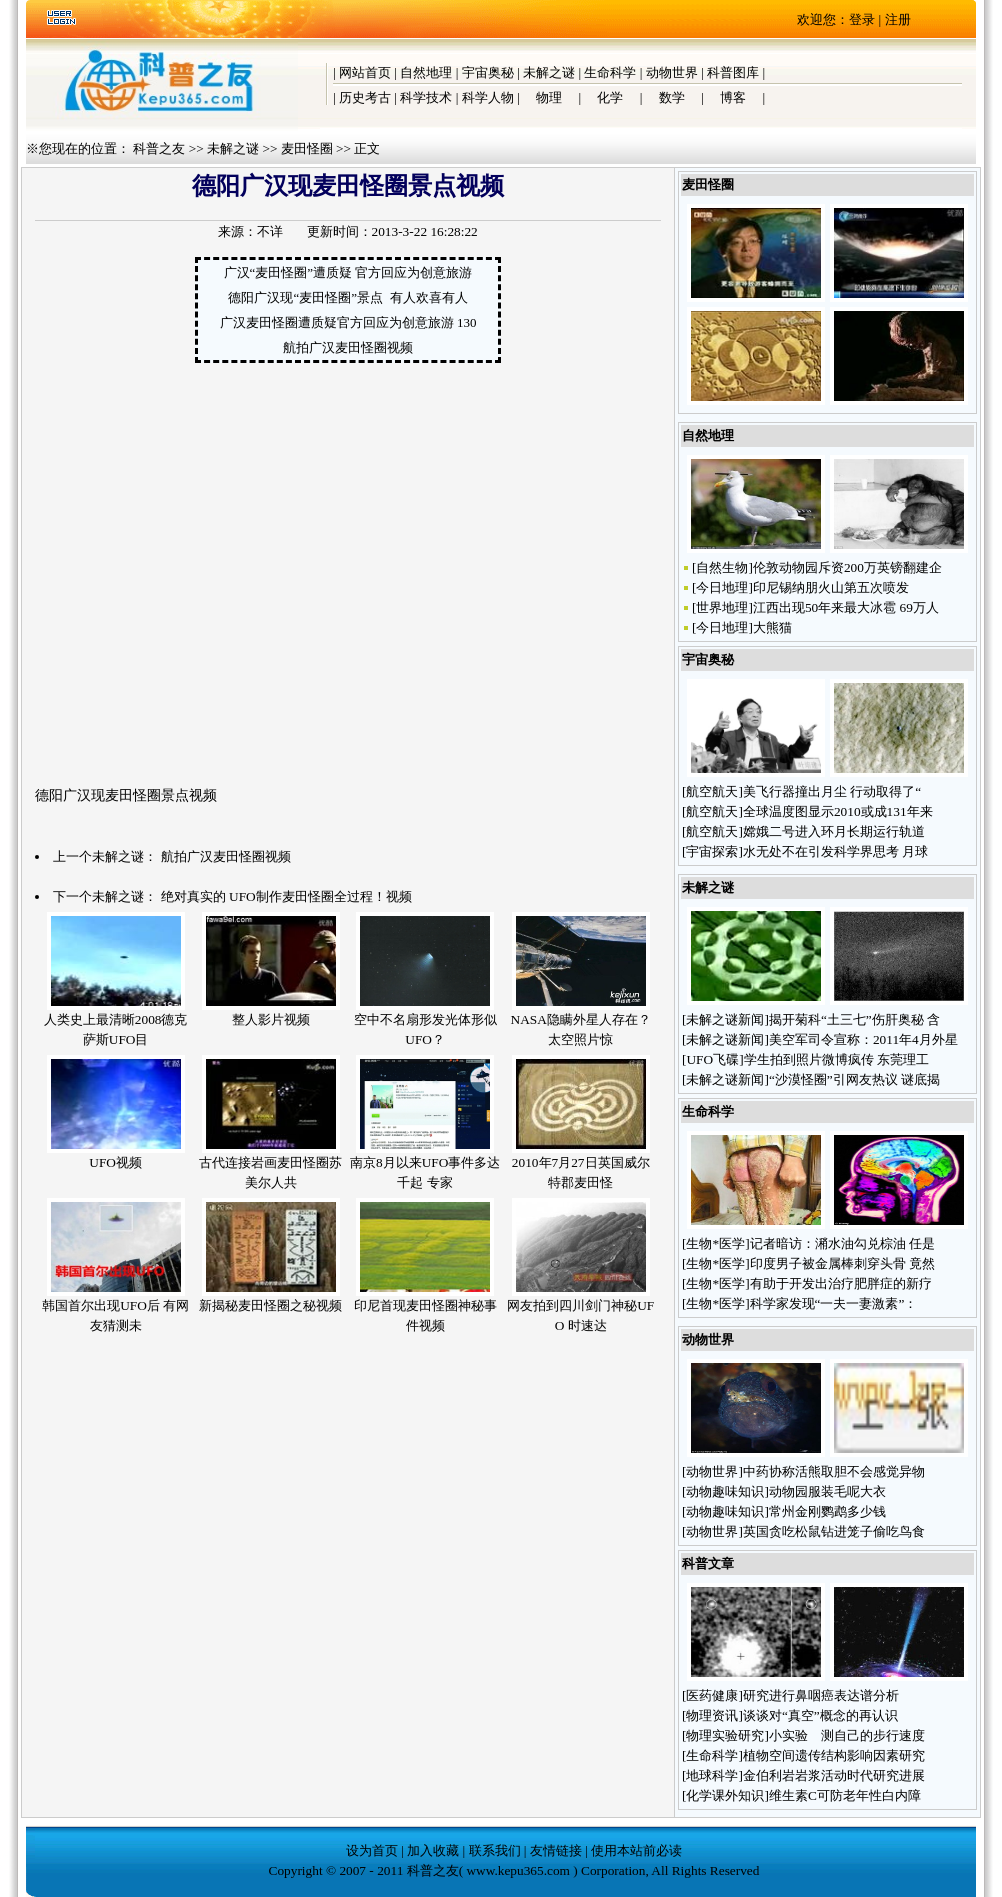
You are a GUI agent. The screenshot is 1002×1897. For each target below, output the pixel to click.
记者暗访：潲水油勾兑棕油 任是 (842, 1243)
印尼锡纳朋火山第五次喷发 (831, 587)
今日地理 (722, 587)
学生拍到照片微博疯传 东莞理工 (836, 1059)
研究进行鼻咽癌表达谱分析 (821, 1695)
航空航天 (712, 791)
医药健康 (712, 1695)
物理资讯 (712, 1715)
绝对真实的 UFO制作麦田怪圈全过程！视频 (286, 896)
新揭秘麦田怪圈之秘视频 (270, 1305)
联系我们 (495, 1850)
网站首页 (365, 72)
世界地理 (722, 607)
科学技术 (426, 97)
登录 (862, 19)
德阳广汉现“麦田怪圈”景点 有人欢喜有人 (347, 297)
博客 (733, 97)
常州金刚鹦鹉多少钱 (829, 1511)
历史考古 (365, 97)
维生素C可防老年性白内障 (845, 1795)
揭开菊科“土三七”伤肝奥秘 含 (854, 1019)
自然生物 (722, 567)
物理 (549, 97)
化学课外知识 (725, 1795)
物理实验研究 (725, 1735)
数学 (672, 97)
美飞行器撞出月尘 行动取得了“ (832, 791)
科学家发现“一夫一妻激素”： (834, 1303)
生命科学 (610, 72)
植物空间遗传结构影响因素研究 (834, 1755)
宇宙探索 (712, 851)
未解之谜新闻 (725, 1019)
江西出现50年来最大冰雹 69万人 (846, 607)
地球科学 (712, 1775)
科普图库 (733, 72)
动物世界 (672, 72)
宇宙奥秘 (488, 72)
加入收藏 (433, 1850)
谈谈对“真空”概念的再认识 (820, 1715)
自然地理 (426, 72)
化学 (610, 97)
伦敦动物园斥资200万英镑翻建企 (847, 567)
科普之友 (159, 148)
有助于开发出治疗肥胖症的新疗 (841, 1283)
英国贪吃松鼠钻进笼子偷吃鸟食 (834, 1531)
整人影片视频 (271, 1019)
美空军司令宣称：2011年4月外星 (863, 1039)
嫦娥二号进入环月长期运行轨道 (834, 831)
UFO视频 (115, 1162)
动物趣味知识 (725, 1491)
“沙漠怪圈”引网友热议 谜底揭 (854, 1079)
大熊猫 (772, 627)
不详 (270, 231)
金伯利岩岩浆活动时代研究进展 (834, 1775)
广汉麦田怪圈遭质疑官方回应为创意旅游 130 (348, 322)
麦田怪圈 (307, 148)
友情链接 (556, 1850)
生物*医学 (715, 1243)
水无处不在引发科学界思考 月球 (835, 851)
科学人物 (488, 97)
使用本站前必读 (636, 1850)
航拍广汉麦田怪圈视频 (348, 347)
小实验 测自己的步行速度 (847, 1735)
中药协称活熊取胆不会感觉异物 (834, 1471)
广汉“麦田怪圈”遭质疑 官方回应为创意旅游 (348, 272)
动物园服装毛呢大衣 (829, 1491)
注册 (898, 19)
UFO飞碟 (712, 1059)
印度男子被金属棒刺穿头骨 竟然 (842, 1263)
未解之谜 (549, 72)
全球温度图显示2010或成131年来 (838, 811)
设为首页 (372, 1850)
